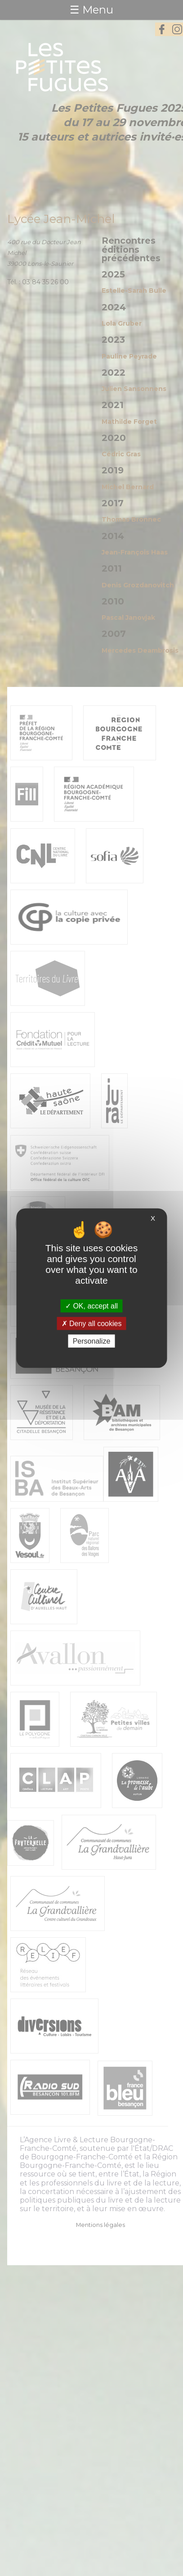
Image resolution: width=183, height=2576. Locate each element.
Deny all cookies (92, 1323)
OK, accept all (91, 1305)
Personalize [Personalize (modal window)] (92, 1341)
